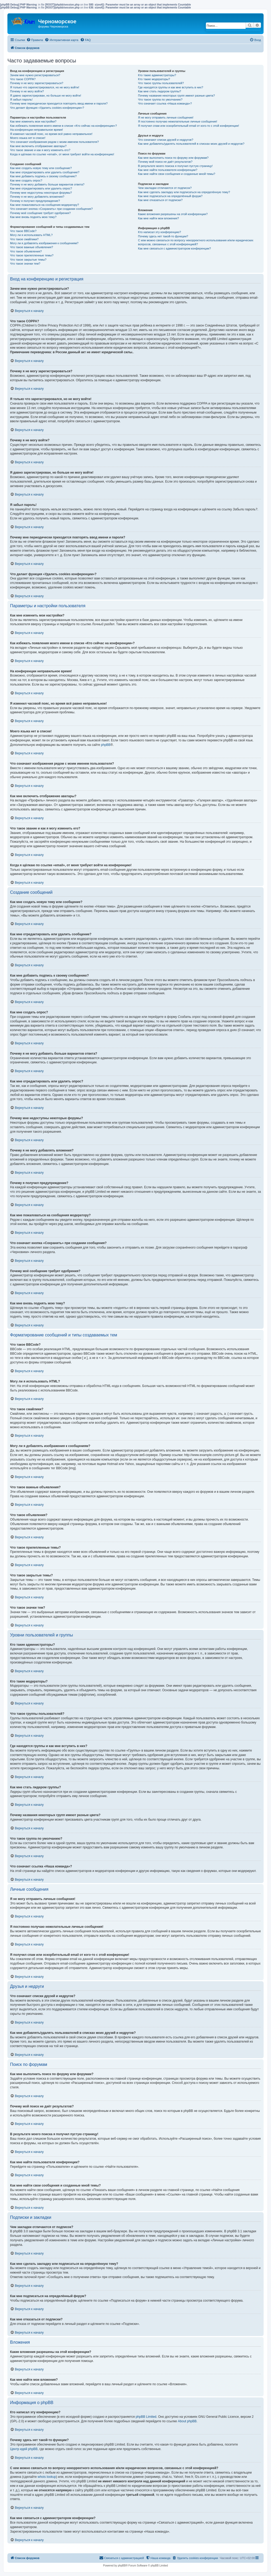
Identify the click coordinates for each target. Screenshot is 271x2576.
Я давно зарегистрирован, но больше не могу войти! (45, 95)
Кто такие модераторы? (154, 79)
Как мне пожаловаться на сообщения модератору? (44, 204)
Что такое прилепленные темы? (31, 255)
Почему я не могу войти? (27, 91)
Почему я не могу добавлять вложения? (37, 196)
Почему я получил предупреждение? (35, 200)
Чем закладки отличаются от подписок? (165, 187)
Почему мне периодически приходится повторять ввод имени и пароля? (59, 103)
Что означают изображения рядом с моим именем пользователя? (54, 141)
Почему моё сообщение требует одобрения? (40, 213)
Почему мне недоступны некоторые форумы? (41, 192)
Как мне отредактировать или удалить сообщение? (44, 172)
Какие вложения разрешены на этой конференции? (172, 214)
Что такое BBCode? (23, 231)
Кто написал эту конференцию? (159, 232)
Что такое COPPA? (23, 79)
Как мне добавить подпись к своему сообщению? (43, 176)
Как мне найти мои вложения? (158, 218)
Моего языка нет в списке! (28, 137)
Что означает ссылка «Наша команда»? (165, 103)
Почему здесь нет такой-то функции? (163, 236)
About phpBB (187, 2421)
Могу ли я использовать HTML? (31, 235)
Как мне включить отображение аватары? (38, 146)
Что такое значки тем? (25, 263)
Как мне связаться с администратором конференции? (174, 248)
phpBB (106, 745)
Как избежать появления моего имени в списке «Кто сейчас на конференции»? (63, 125)
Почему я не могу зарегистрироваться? (36, 83)
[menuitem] (34, 40)
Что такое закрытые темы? (28, 259)
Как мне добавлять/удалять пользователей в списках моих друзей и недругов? (191, 143)
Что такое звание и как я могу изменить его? (40, 150)
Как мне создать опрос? (26, 180)
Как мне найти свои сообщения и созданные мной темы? (176, 173)
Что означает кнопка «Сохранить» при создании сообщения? (51, 208)
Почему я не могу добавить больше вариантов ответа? (47, 184)
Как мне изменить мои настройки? (33, 121)
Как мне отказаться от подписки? (160, 200)
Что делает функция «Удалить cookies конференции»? (47, 107)
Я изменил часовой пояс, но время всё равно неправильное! (51, 133)
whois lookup (47, 2477)
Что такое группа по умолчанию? (160, 99)
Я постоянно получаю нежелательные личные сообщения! (177, 121)
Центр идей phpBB (24, 2449)
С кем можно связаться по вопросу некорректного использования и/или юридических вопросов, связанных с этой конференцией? (195, 242)
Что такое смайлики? (24, 239)
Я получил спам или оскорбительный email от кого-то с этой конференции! (188, 125)
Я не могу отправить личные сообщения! (165, 117)
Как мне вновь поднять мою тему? (33, 217)
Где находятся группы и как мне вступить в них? (170, 87)
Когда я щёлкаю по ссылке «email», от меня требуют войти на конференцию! (62, 154)
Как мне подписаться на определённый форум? (170, 196)
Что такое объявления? (26, 251)
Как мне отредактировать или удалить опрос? (41, 188)
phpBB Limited (146, 2417)
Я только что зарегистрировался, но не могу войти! (44, 87)
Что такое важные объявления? (31, 247)
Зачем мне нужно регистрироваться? (35, 75)
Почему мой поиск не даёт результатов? (165, 161)
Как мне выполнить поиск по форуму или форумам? (173, 157)
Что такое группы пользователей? (161, 83)
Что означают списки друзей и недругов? (165, 139)
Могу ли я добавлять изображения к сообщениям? (44, 243)
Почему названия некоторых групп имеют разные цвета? (176, 95)
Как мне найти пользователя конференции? (167, 169)
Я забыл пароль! (21, 99)
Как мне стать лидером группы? (159, 91)
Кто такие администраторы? (157, 75)
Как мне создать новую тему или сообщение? (41, 168)
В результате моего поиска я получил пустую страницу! (175, 165)
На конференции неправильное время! (36, 129)
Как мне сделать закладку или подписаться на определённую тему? (184, 192)
